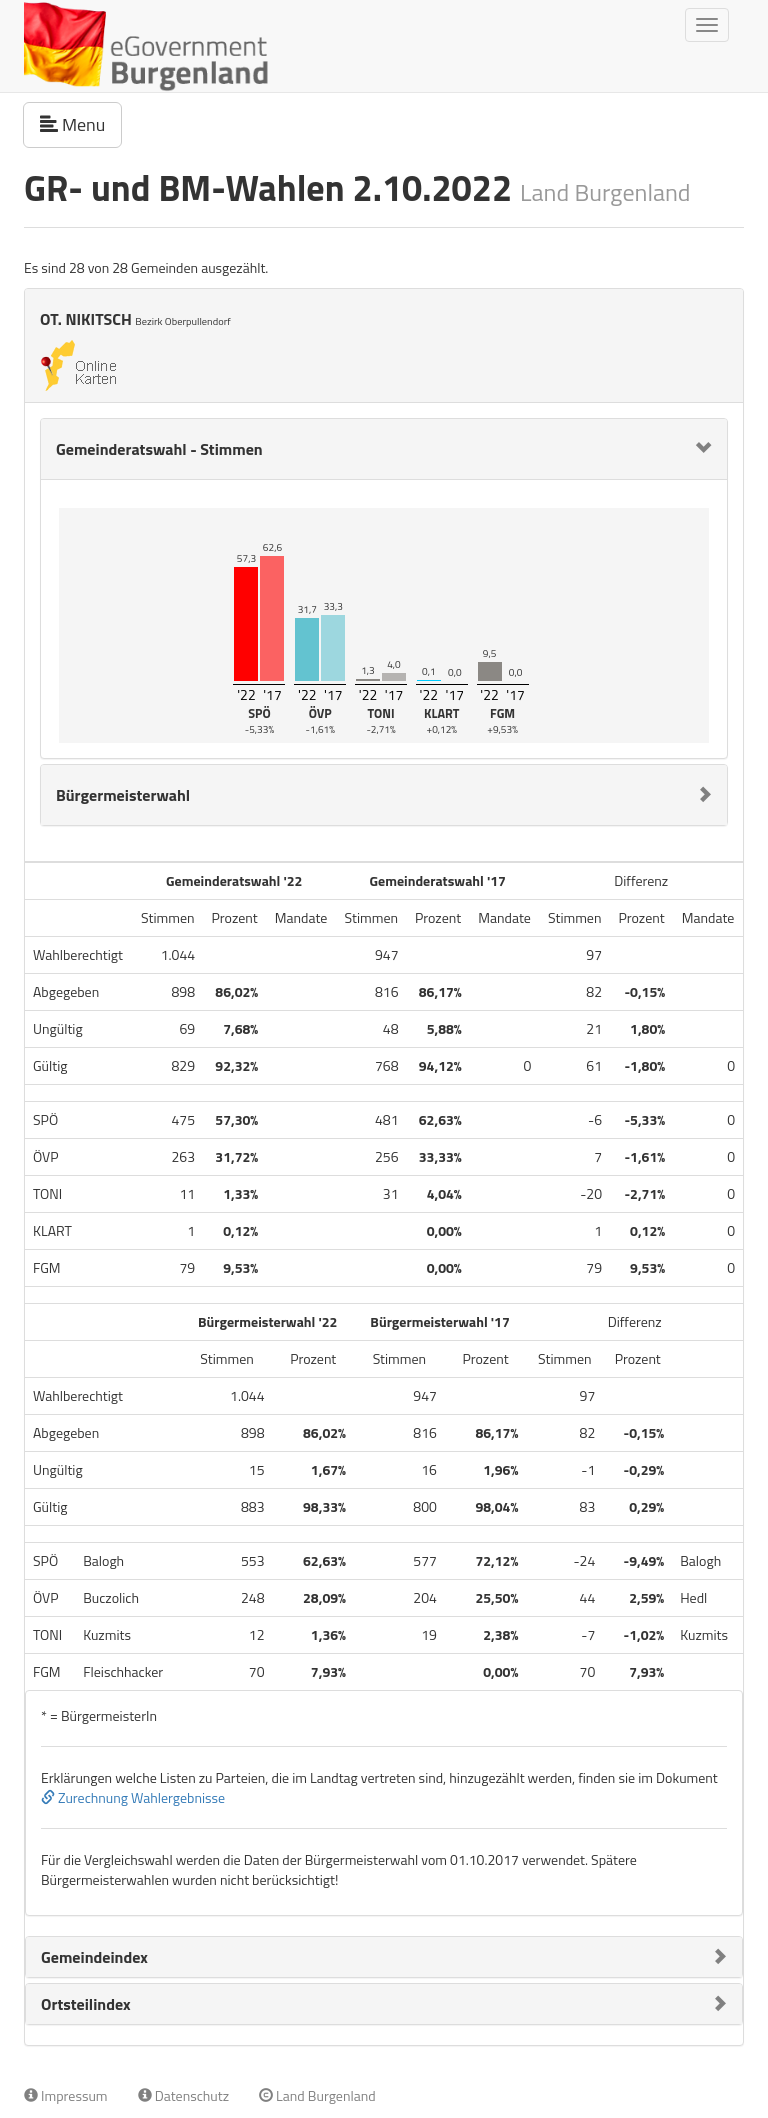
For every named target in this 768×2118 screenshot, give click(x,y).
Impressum (66, 2095)
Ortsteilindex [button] (86, 2004)
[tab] (384, 449)
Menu (81, 124)
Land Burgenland (317, 2095)
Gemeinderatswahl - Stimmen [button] (159, 449)
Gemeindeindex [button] (94, 1957)
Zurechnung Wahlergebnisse (133, 1797)
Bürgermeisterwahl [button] (123, 795)
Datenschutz (183, 2095)
